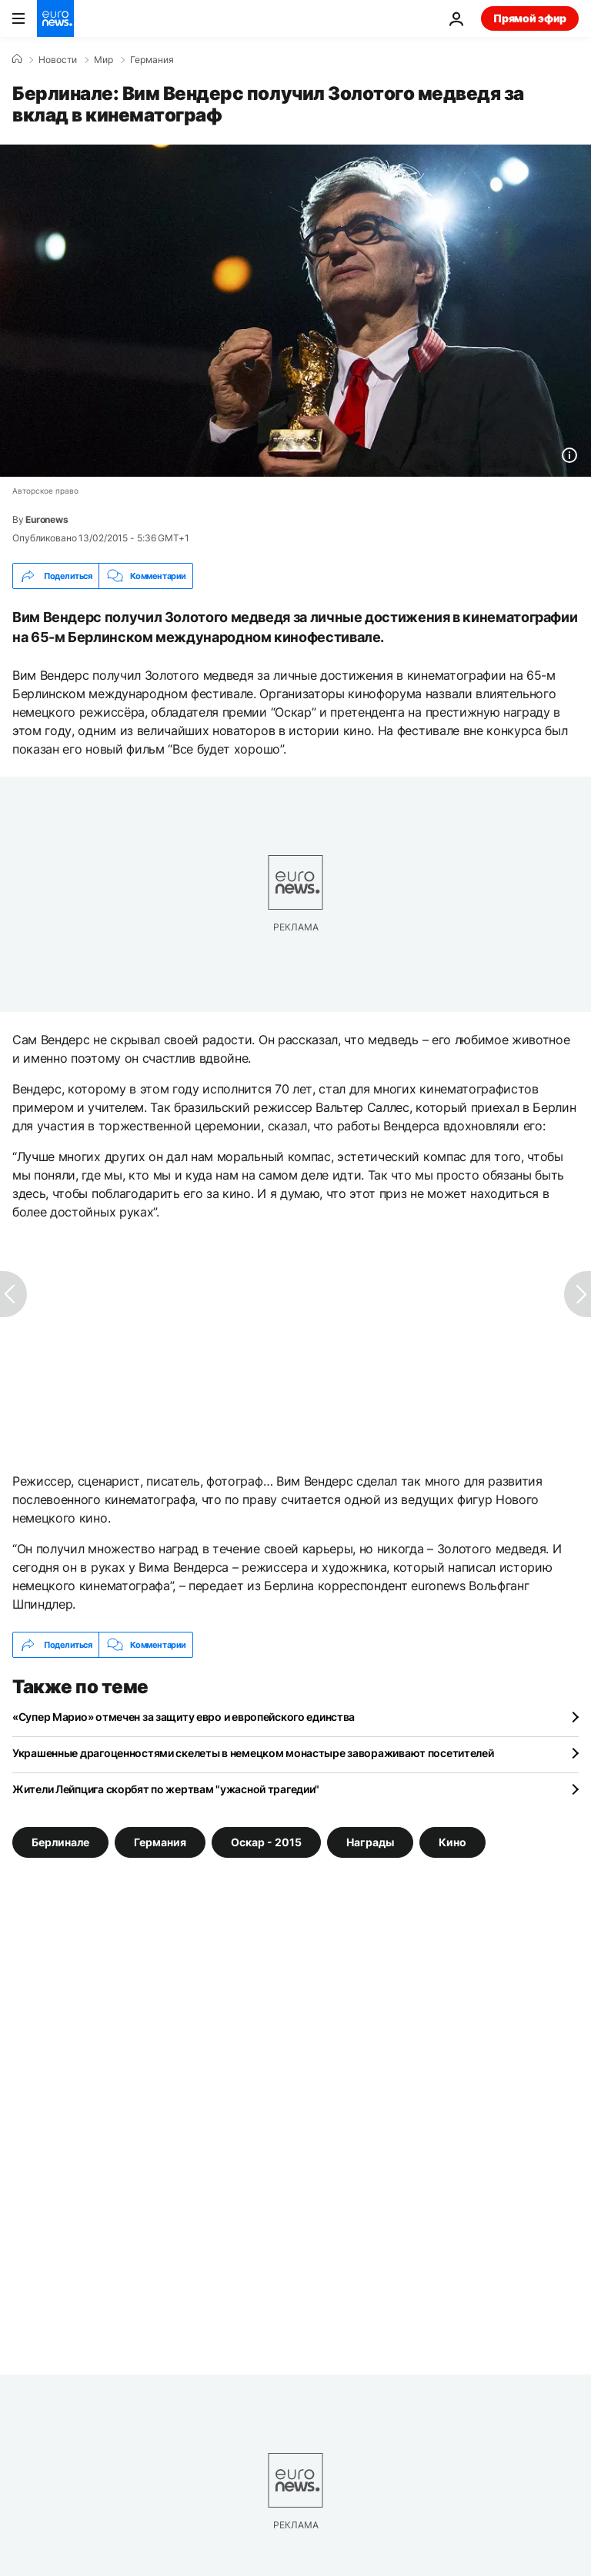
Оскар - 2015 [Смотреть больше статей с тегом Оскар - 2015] (266, 1842)
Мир (103, 60)
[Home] (17, 59)
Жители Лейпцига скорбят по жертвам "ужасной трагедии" (165, 1789)
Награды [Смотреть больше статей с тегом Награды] (370, 1842)
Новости (57, 60)
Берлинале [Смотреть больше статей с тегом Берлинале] (60, 1842)
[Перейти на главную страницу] (55, 18)
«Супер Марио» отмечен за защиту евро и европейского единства (183, 1716)
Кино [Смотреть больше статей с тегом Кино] (452, 1842)
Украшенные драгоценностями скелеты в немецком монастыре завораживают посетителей (253, 1752)
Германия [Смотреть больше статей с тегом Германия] (160, 1842)
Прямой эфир (529, 18)
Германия (152, 60)
